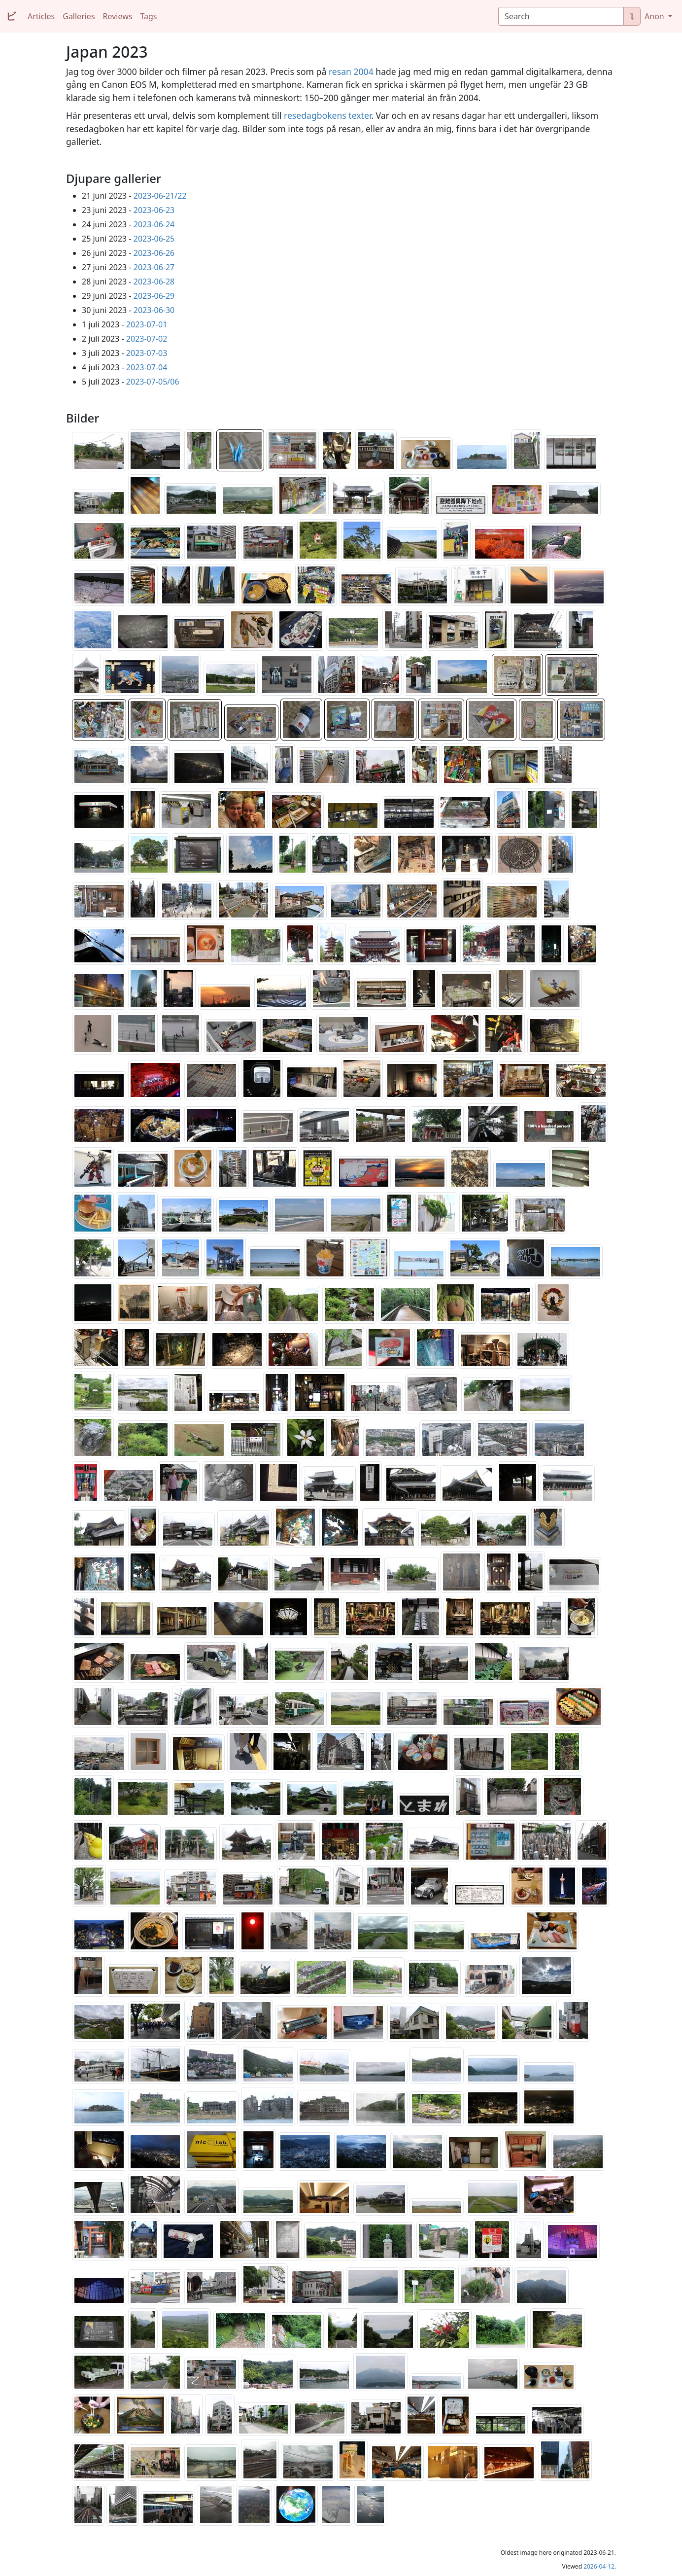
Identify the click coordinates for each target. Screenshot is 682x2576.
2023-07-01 (147, 324)
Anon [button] (655, 16)
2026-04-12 (598, 2566)
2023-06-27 (154, 267)
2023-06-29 (154, 295)
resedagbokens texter (327, 115)
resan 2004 (351, 71)
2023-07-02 (147, 338)
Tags (148, 16)
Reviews (118, 16)
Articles (41, 16)
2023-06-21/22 (160, 195)
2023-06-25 (154, 238)
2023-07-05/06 (152, 381)
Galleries (79, 16)
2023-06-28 (154, 281)
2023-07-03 (147, 353)
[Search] (561, 16)
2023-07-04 (147, 367)
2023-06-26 (154, 252)
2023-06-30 (154, 310)
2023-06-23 (154, 210)
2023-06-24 (154, 224)
